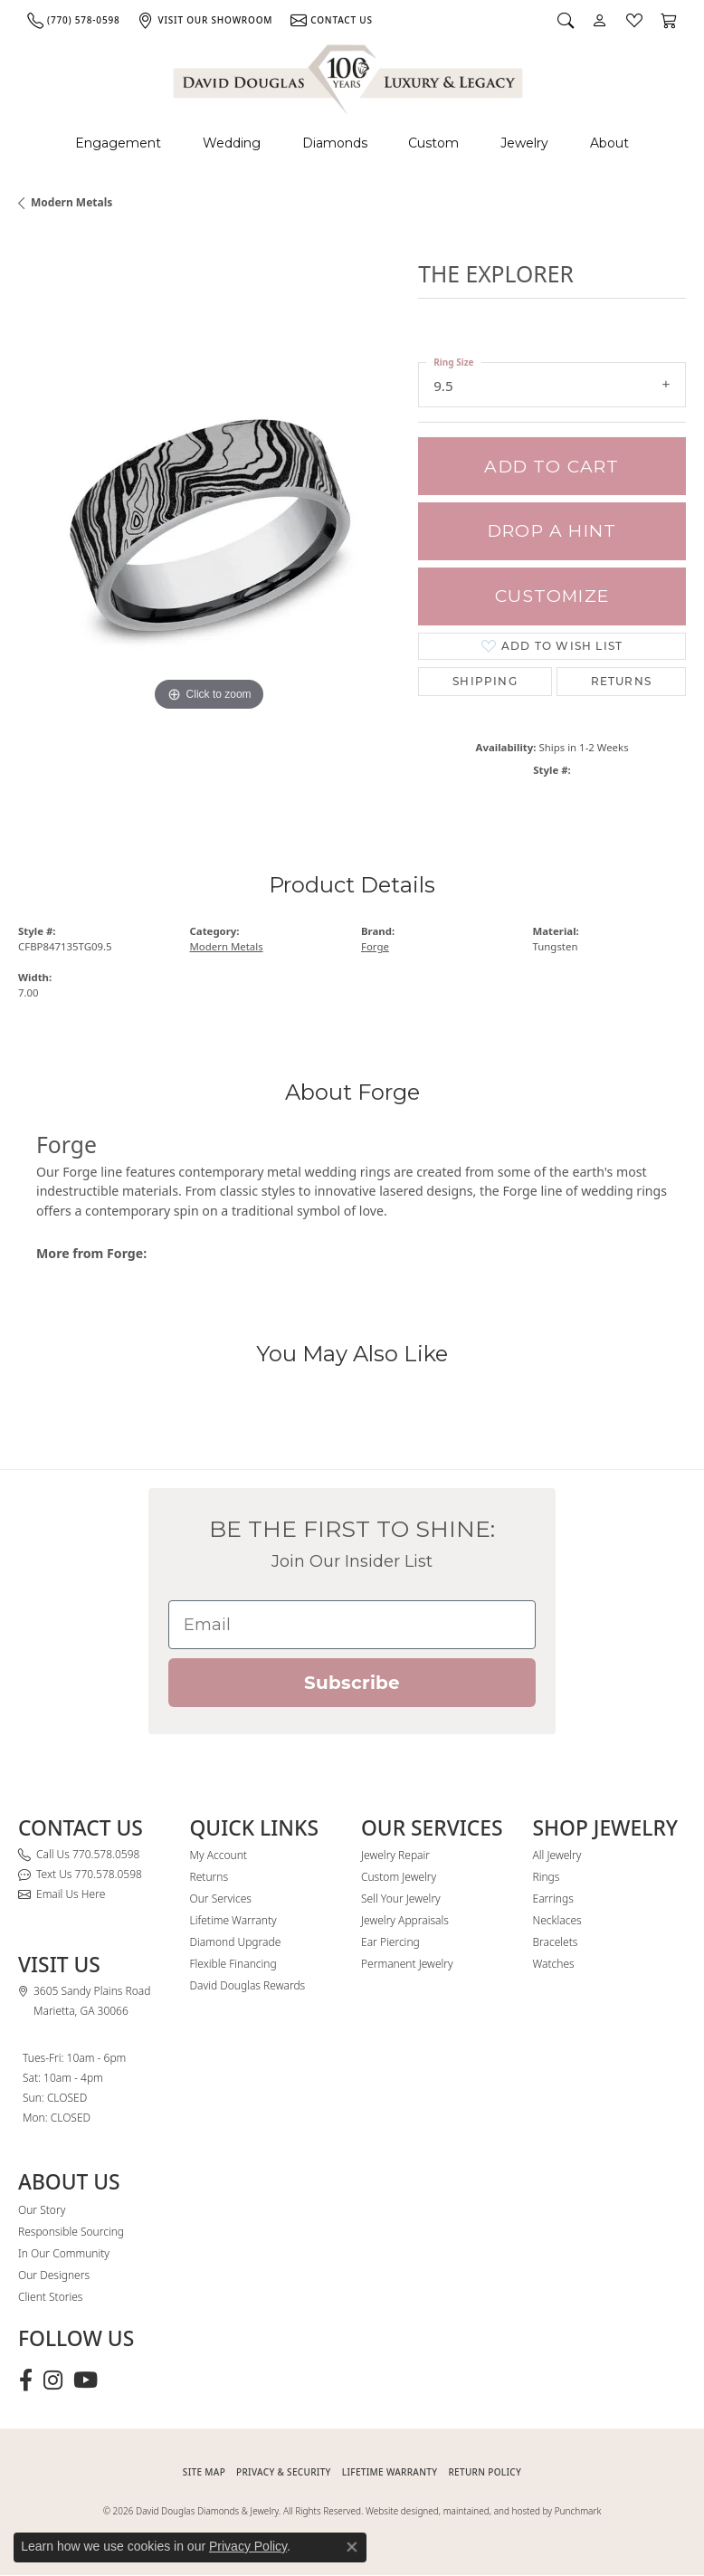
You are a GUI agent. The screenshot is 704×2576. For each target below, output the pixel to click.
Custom (433, 143)
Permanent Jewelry (407, 1963)
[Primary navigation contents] (352, 143)
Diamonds (334, 143)
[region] (209, 524)
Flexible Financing (233, 1963)
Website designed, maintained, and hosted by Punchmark (483, 2510)
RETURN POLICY (484, 2472)
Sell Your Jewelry (401, 1898)
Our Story (41, 2210)
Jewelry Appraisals (405, 1920)
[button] (565, 19)
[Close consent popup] (352, 2547)
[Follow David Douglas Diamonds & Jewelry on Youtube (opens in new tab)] (85, 2380)
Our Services (221, 1898)
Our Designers (54, 2275)
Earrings (553, 1898)
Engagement (118, 143)
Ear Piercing (390, 1942)
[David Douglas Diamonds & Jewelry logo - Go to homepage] (349, 76)
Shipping (485, 681)
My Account (218, 1855)
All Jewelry (557, 1855)
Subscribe (352, 1682)
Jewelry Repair (395, 1855)
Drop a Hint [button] (552, 530)
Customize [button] (552, 596)
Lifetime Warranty (233, 1920)
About (609, 143)
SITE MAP (204, 2472)
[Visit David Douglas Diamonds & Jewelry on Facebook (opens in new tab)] (25, 2380)
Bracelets (555, 1942)
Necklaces (557, 1920)
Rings (546, 1876)
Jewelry (524, 143)
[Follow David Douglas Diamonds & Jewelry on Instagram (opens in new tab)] (53, 2380)
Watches (554, 1963)
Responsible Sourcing (71, 2231)
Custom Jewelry (398, 1876)
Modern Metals (71, 202)
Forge (375, 946)
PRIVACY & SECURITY (283, 2472)
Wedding (232, 143)
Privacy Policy (248, 2546)
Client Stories (50, 2296)
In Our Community (63, 2253)
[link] (73, 19)
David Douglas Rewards (248, 1985)
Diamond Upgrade (235, 1942)
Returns (621, 681)
